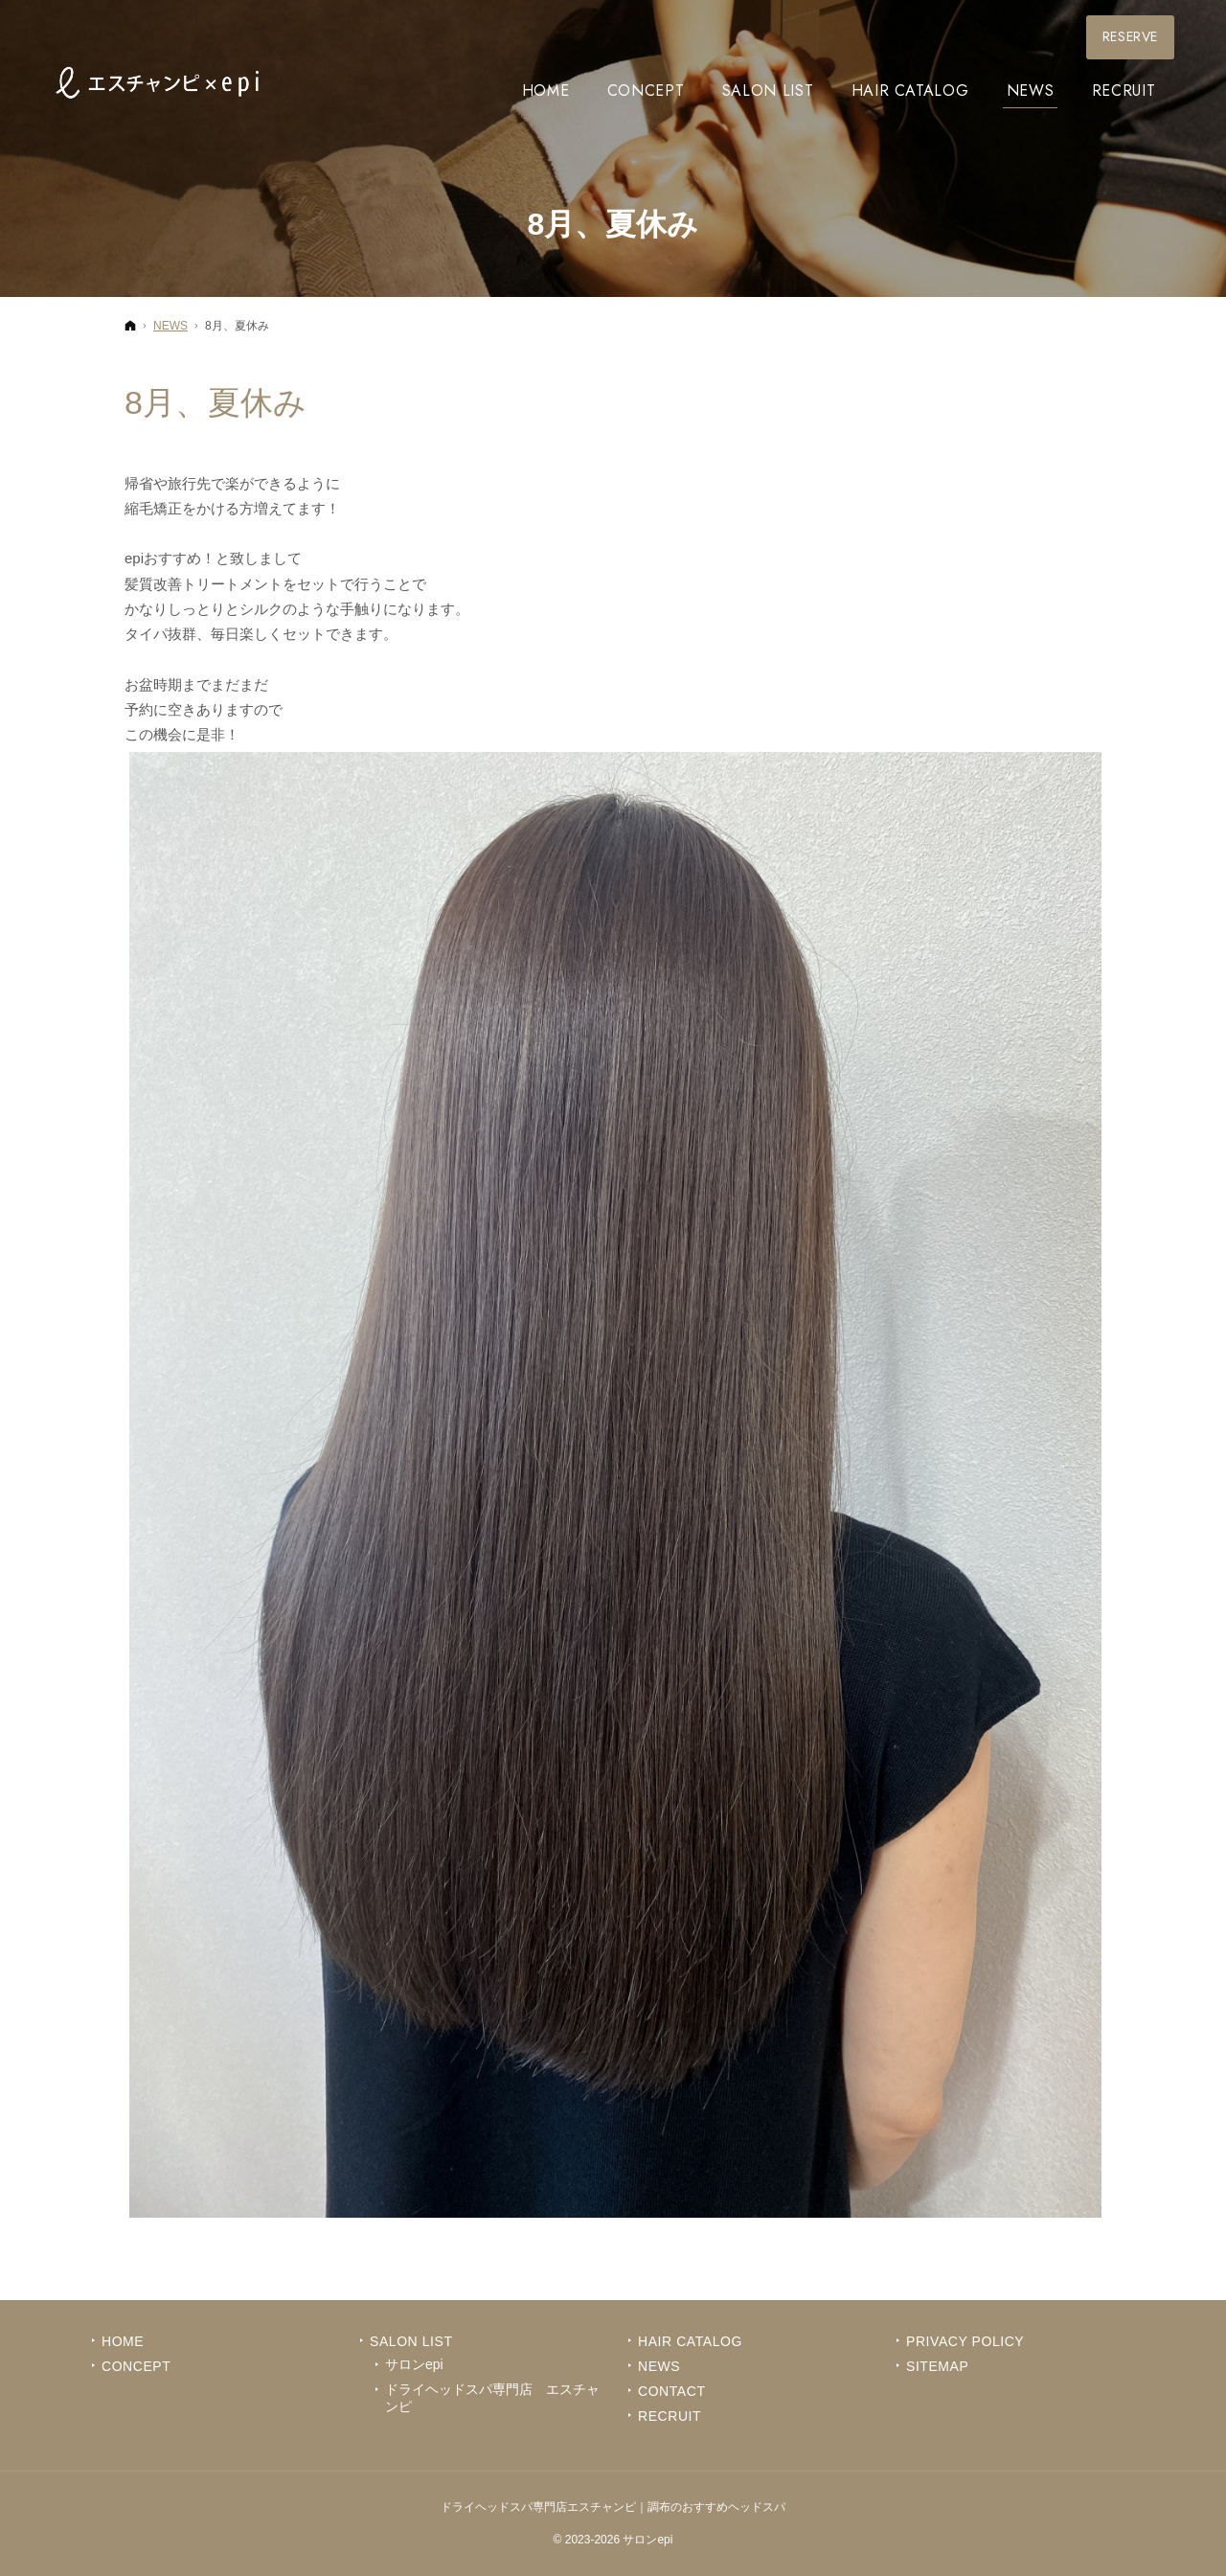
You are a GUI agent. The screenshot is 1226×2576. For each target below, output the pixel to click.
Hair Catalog (690, 2341)
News (659, 2366)
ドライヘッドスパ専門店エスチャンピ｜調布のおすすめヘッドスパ (613, 2507)
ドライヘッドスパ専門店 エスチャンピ (492, 2398)
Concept (136, 2366)
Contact (672, 2391)
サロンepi (414, 2364)
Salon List (411, 2341)
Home (123, 2341)
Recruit (669, 2416)
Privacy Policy (965, 2341)
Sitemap (937, 2366)
